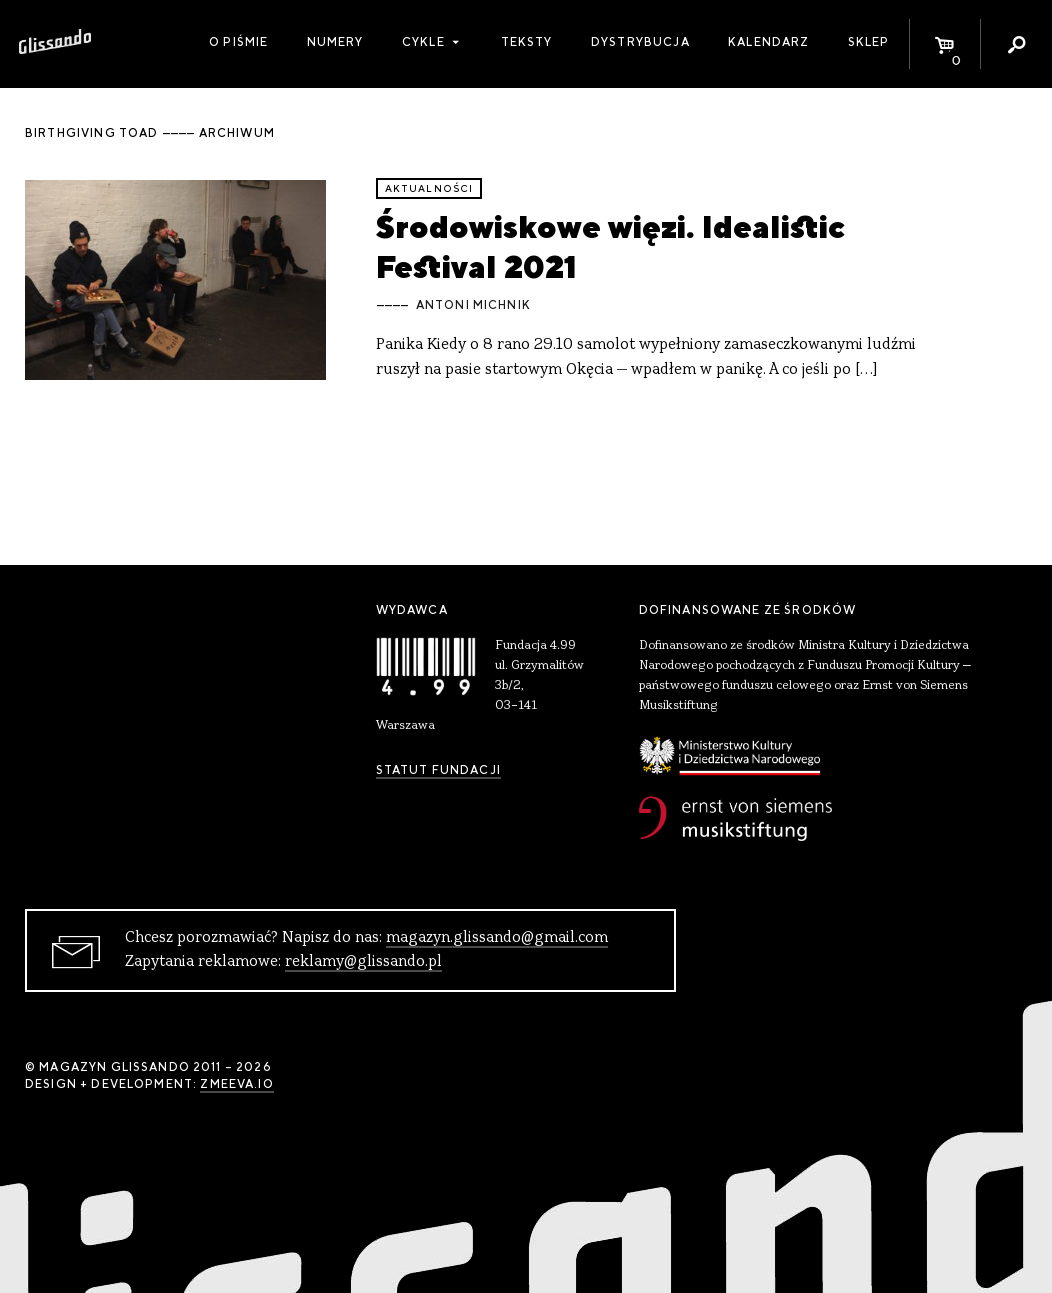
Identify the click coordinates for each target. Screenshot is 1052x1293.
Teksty (527, 42)
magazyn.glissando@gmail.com (497, 938)
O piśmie (238, 42)
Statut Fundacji (438, 770)
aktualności (429, 188)
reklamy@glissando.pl (363, 962)
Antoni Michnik (473, 305)
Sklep (869, 42)
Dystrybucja (640, 42)
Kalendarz (768, 42)
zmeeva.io (236, 1084)
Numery (335, 42)
